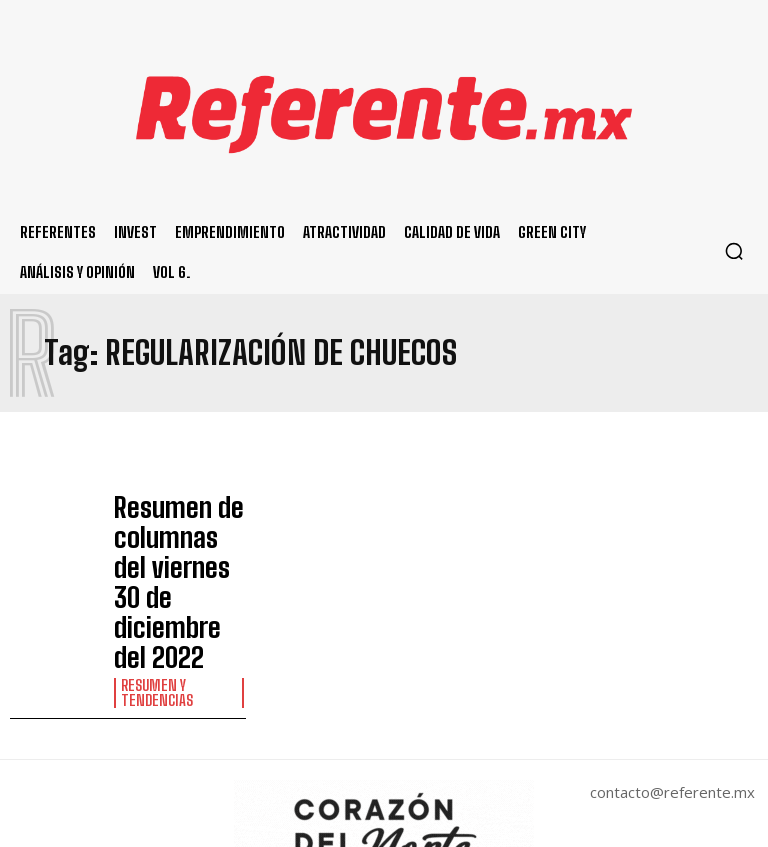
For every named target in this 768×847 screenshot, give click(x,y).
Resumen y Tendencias (152, 583)
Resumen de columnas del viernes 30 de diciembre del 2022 (176, 528)
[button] (734, 251)
